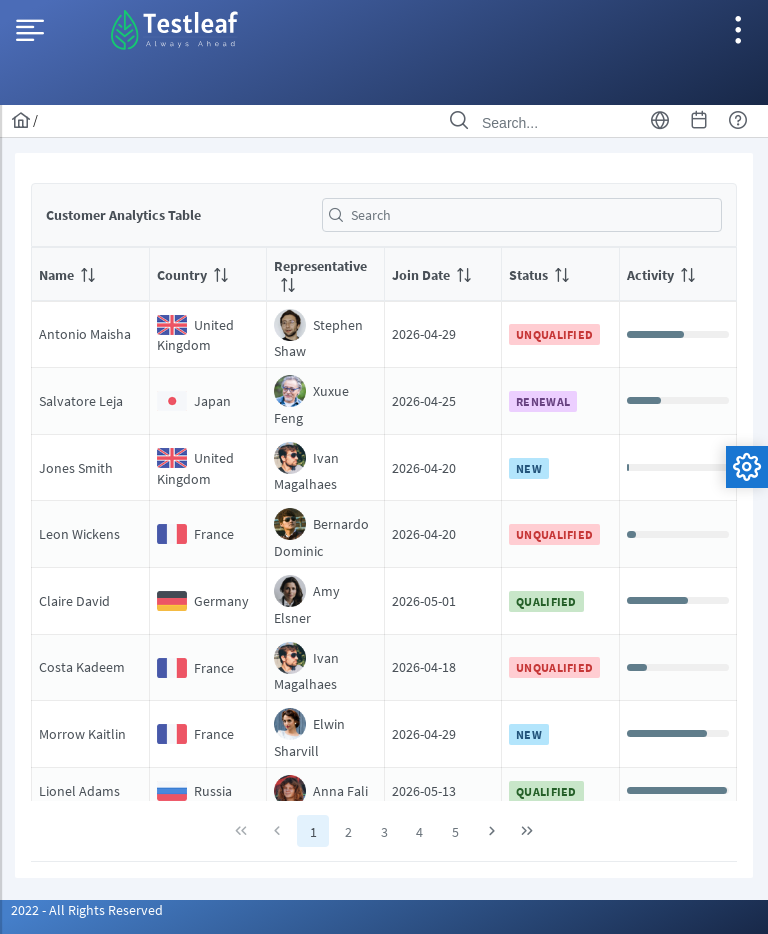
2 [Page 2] (348, 832)
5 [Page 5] (455, 832)
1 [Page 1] (313, 832)
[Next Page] (492, 831)
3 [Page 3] (384, 832)
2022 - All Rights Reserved (87, 910)
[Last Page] (527, 831)
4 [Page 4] (419, 832)
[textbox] (522, 215)
